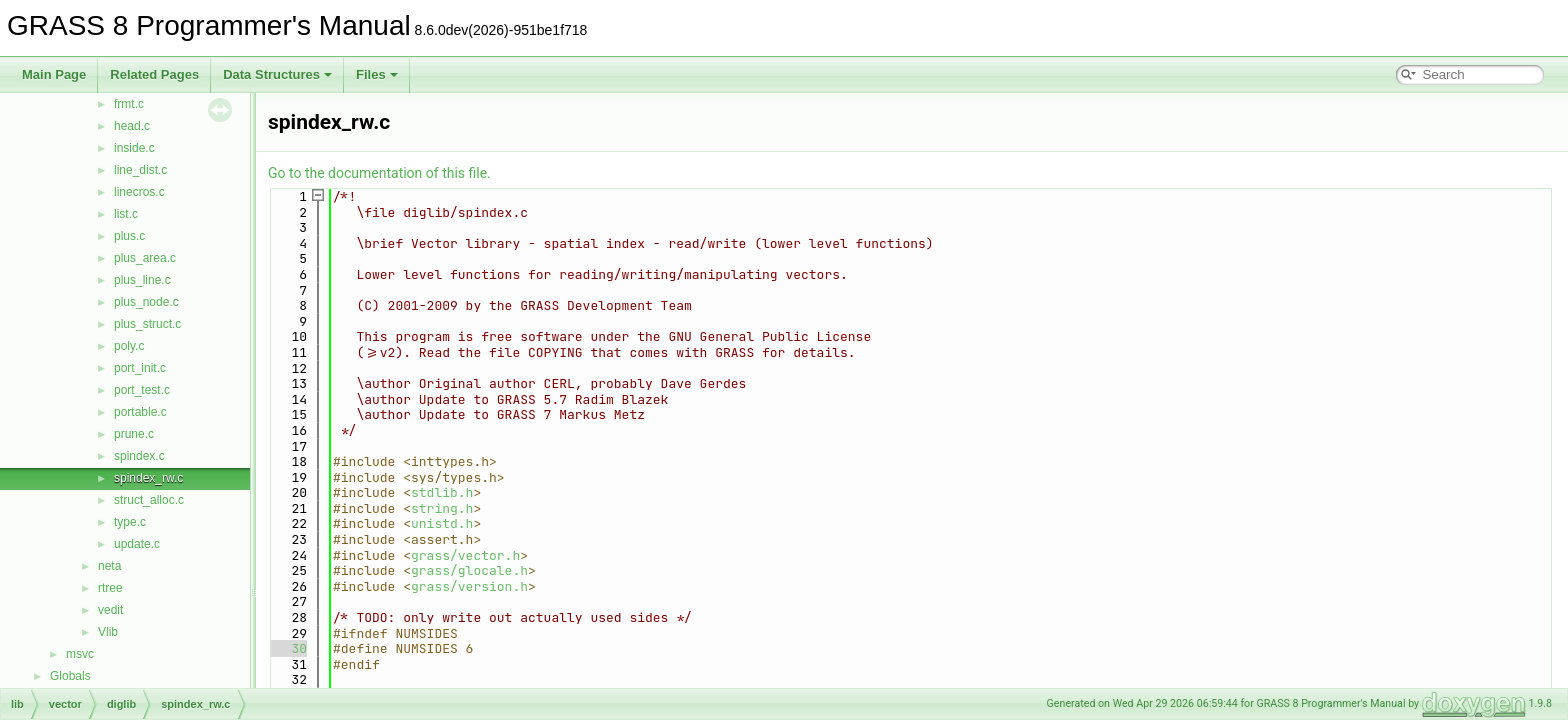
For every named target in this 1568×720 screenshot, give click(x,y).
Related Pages (154, 74)
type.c (130, 522)
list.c (126, 214)
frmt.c (129, 104)
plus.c (129, 236)
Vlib (108, 632)
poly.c (129, 346)
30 (287, 648)
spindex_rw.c (148, 478)
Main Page (54, 74)
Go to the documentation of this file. (379, 173)
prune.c (134, 434)
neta (109, 566)
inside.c (134, 148)
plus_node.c (146, 302)
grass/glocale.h (469, 570)
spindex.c (139, 456)
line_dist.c (140, 170)
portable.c (140, 412)
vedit (110, 610)
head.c (132, 126)
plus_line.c (142, 280)
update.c (137, 544)
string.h (442, 508)
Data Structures (277, 74)
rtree (110, 588)
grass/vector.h (465, 555)
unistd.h (442, 523)
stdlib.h (442, 492)
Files (377, 74)
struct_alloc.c (149, 500)
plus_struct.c (147, 324)
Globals (70, 676)
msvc (80, 654)
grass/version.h (469, 586)
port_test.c (142, 390)
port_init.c (140, 368)
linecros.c (139, 192)
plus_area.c (145, 258)
